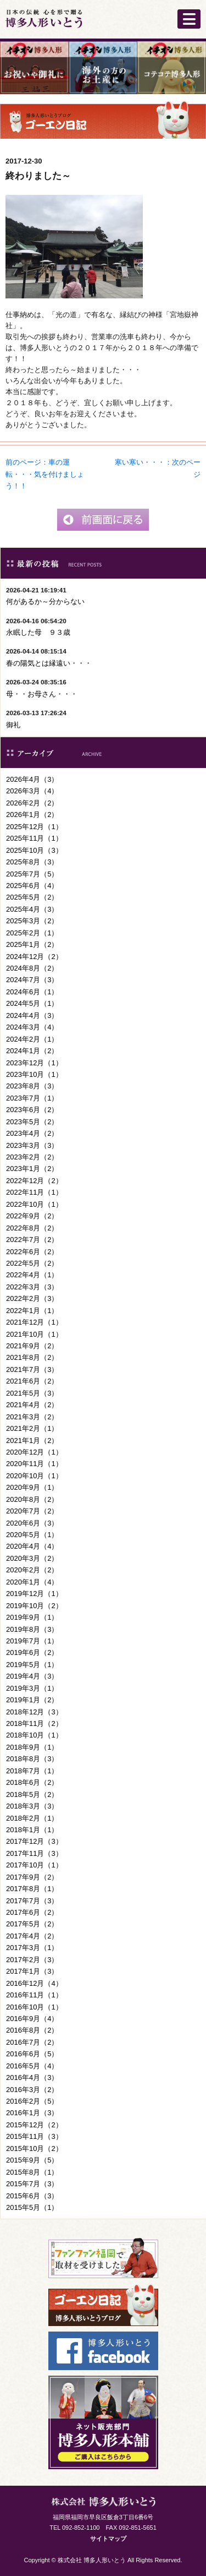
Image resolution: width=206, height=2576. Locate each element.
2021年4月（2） (32, 1405)
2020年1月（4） (32, 1582)
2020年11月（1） (34, 1463)
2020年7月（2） (32, 1511)
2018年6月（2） (32, 1782)
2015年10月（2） (34, 2148)
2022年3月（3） (32, 1287)
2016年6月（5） (32, 2054)
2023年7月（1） (32, 1098)
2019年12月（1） (34, 1593)
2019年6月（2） (32, 1652)
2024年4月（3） (32, 1015)
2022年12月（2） (34, 1181)
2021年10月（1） (34, 1334)
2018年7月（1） (32, 1771)
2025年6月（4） (32, 885)
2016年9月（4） (32, 2018)
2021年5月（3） (32, 1393)
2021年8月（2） (32, 1357)
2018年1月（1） (32, 1830)
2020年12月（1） (34, 1452)
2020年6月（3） (32, 1523)
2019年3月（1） (32, 1688)
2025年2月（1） (32, 933)
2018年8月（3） (32, 1759)
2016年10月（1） (34, 2007)
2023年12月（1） (34, 1063)
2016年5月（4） (32, 2066)
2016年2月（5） (32, 2101)
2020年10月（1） (34, 1476)
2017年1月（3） (32, 1971)
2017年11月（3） (34, 1853)
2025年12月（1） (34, 827)
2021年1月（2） (32, 1440)
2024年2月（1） (32, 1039)
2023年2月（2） (32, 1157)
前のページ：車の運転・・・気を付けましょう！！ (44, 474)
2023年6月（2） (32, 1109)
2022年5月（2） (32, 1263)
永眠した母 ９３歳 (38, 632)
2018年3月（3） (32, 1806)
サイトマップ (108, 2538)
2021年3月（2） (32, 1417)
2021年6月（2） (32, 1381)
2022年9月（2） (32, 1216)
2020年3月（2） (32, 1558)
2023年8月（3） (32, 1086)
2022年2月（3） (32, 1298)
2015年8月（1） (32, 2172)
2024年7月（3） (32, 980)
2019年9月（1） (32, 1617)
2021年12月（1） (34, 1322)
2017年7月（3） (32, 1901)
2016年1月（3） (32, 2113)
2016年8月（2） (32, 2030)
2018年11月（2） (34, 1723)
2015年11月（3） (34, 2136)
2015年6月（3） (32, 2196)
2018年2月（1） (32, 1818)
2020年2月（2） (32, 1570)
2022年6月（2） (32, 1252)
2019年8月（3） (32, 1629)
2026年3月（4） (32, 791)
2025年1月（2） (32, 944)
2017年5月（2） (32, 1924)
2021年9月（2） (32, 1346)
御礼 (13, 725)
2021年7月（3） (32, 1369)
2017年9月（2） (32, 1877)
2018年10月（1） (34, 1735)
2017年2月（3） (32, 1960)
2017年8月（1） (32, 1889)
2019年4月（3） (32, 1676)
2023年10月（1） (34, 1074)
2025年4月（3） (32, 909)
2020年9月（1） (32, 1487)
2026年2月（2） (32, 803)
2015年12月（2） (34, 2125)
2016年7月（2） (32, 2042)
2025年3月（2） (32, 921)
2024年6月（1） (32, 992)
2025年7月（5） (32, 874)
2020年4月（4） (32, 1546)
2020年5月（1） (32, 1535)
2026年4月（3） (32, 779)
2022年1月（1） (32, 1310)
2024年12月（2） (34, 956)
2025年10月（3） (34, 850)
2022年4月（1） (32, 1275)
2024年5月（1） (32, 1003)
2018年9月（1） (32, 1747)
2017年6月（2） (32, 1912)
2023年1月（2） (32, 1168)
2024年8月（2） (32, 968)
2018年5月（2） (32, 1794)
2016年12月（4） (34, 1983)
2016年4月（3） (32, 2077)
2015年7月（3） (32, 2184)
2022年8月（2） (32, 1228)
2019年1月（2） (32, 1700)
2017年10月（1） (34, 1865)
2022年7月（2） (32, 1239)
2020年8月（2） (32, 1499)
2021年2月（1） (32, 1428)
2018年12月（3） (34, 1712)
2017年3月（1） (32, 1947)
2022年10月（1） (34, 1204)
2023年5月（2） (32, 1122)
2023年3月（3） (32, 1145)
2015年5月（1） (32, 2207)
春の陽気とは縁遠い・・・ (49, 663)
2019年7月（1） (32, 1641)
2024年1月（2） (32, 1051)
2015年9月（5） (32, 2160)
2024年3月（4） (32, 1027)
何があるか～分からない (45, 601)
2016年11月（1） (34, 1995)
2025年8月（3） (32, 862)
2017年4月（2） (32, 1936)
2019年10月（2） (34, 1606)
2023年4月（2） (32, 1133)
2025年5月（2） (32, 897)
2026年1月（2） (32, 814)
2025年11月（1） (34, 838)
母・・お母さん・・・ (41, 694)
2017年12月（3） (34, 1841)
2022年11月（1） (34, 1192)
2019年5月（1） (32, 1664)
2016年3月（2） (32, 2089)
